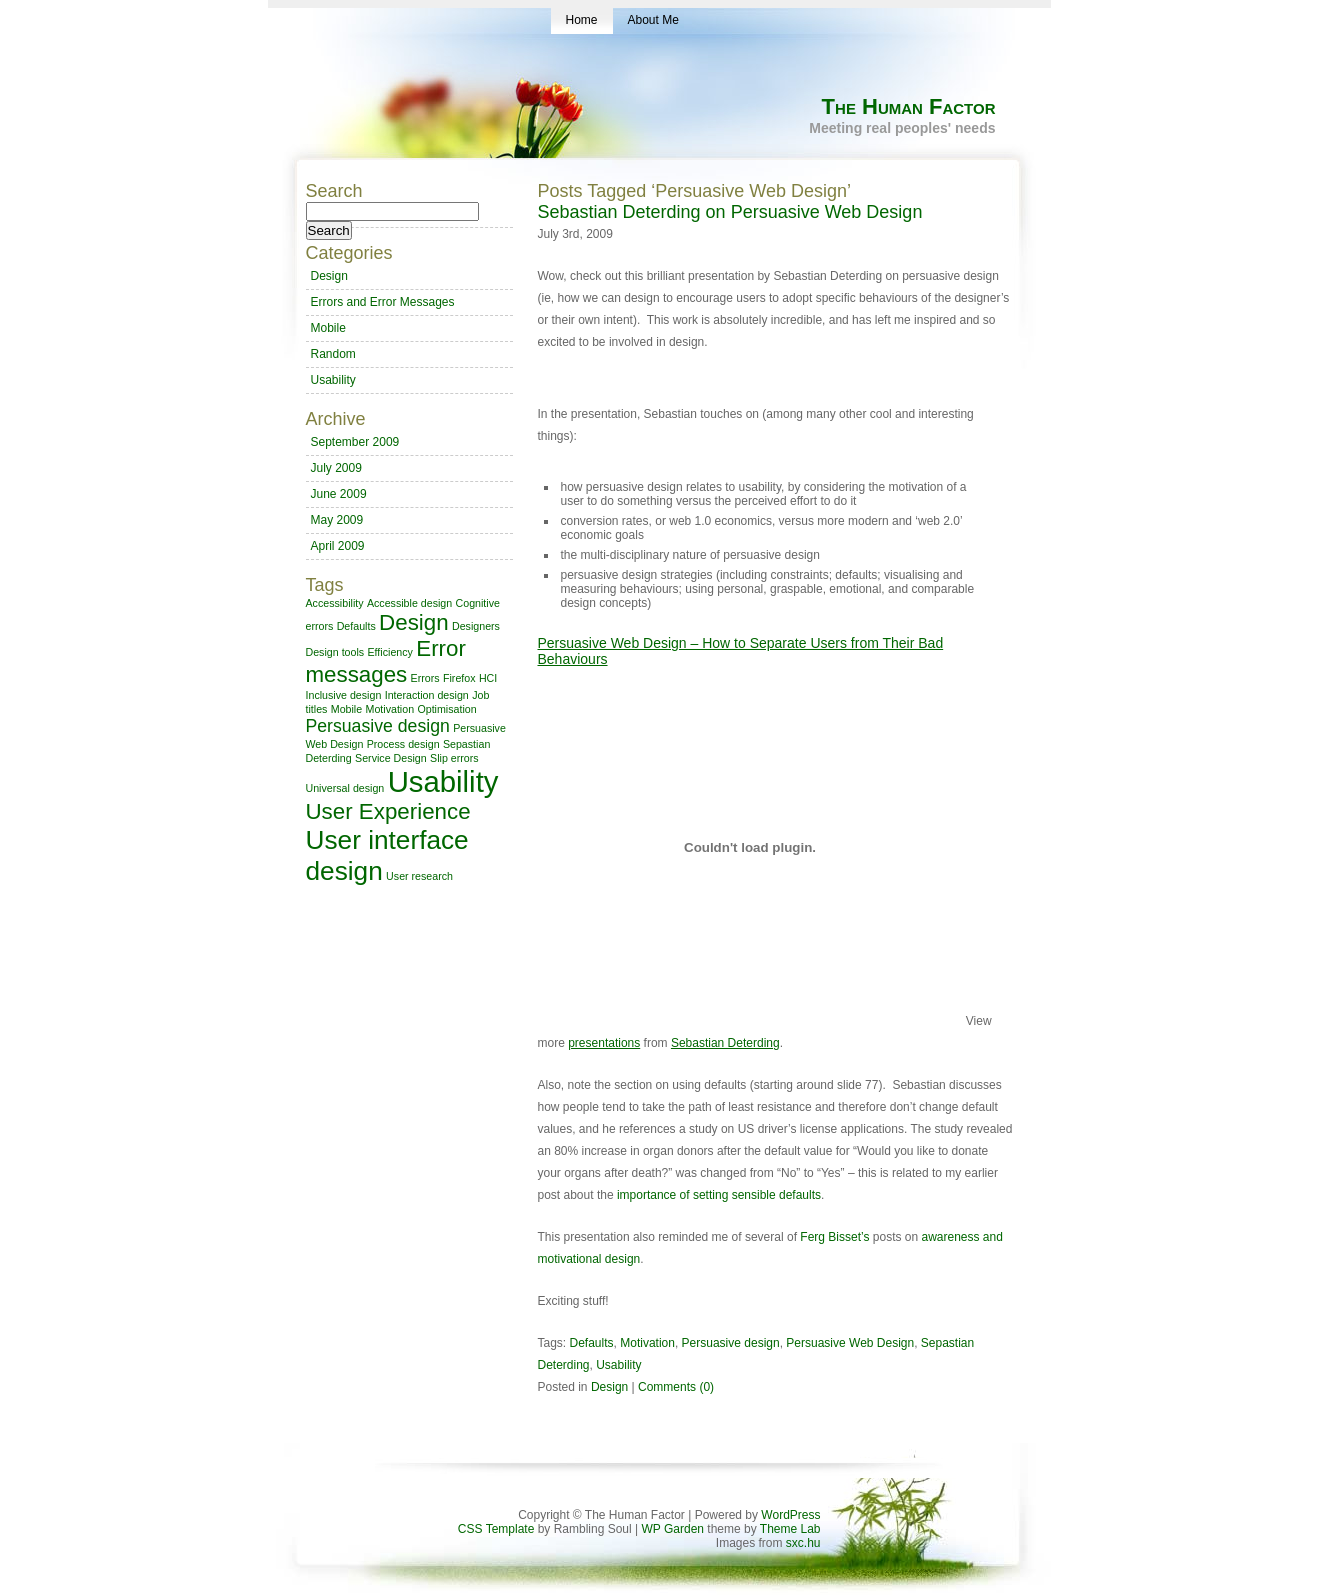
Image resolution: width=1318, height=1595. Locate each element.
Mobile (328, 328)
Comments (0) (676, 1387)
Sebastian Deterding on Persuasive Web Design (730, 212)
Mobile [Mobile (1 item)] (346, 709)
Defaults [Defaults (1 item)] (356, 626)
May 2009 (337, 520)
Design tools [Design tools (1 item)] (335, 652)
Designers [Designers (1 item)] (476, 626)
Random (333, 354)
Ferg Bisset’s (834, 1237)
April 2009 (338, 546)
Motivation (647, 1343)
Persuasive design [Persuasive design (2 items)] (378, 726)
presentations (604, 1043)
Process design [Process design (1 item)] (403, 744)
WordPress (790, 1515)
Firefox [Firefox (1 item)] (459, 678)
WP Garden (673, 1529)
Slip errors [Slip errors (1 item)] (454, 758)
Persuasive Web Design (850, 1343)
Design (609, 1387)
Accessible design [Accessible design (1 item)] (409, 603)
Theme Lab (790, 1529)
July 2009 (336, 468)
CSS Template (496, 1529)
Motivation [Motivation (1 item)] (390, 709)
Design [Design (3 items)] (414, 622)
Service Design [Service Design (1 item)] (391, 758)
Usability (618, 1365)
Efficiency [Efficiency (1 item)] (389, 652)
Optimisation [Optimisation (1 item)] (446, 709)
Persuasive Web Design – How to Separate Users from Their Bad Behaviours (741, 651)
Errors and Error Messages (383, 302)
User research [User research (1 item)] (419, 876)
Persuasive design (731, 1343)
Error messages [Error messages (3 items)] (386, 661)
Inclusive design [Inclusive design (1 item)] (344, 695)
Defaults (592, 1343)
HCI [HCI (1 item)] (488, 678)
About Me (653, 20)
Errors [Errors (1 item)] (425, 678)
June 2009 (339, 494)
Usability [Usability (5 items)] (443, 781)
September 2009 (355, 442)
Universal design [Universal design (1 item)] (345, 788)
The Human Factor (909, 106)
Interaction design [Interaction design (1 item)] (427, 695)
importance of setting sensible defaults (719, 1195)
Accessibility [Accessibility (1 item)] (335, 603)
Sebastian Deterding (725, 1043)
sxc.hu (801, 1543)
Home (582, 20)
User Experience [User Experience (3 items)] (388, 811)
